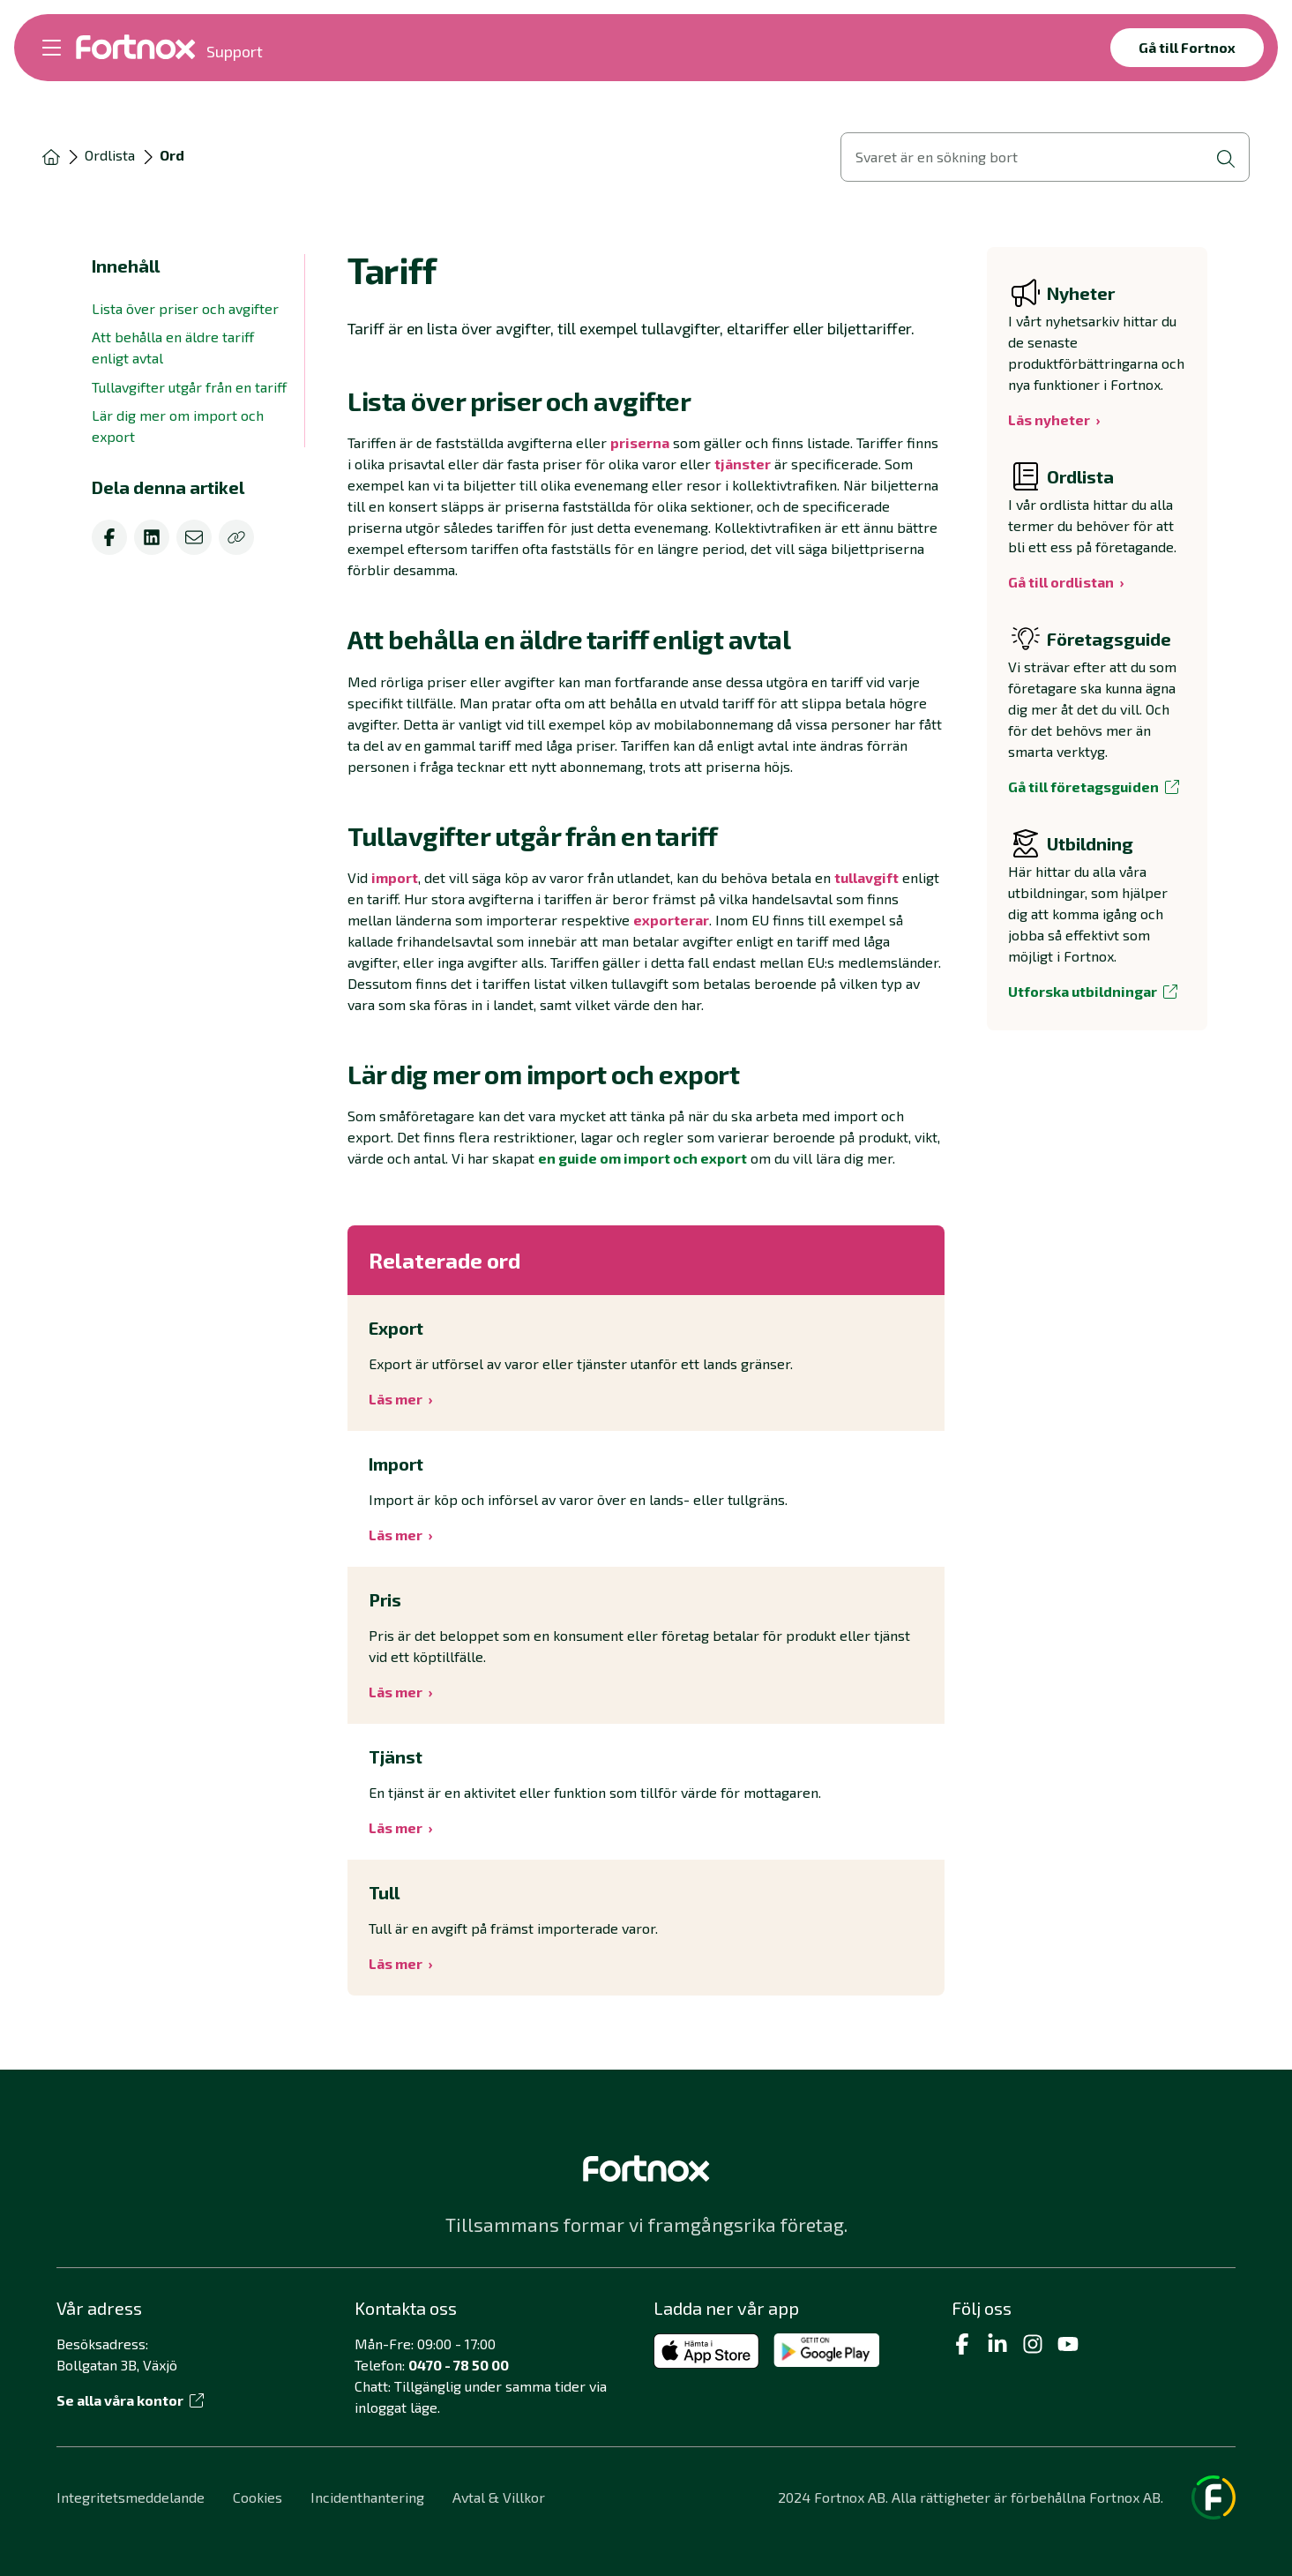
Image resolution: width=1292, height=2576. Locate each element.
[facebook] (109, 537)
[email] (194, 537)
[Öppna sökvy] (1045, 157)
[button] (646, 401)
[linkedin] (151, 537)
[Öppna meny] (51, 47)
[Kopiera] (236, 537)
